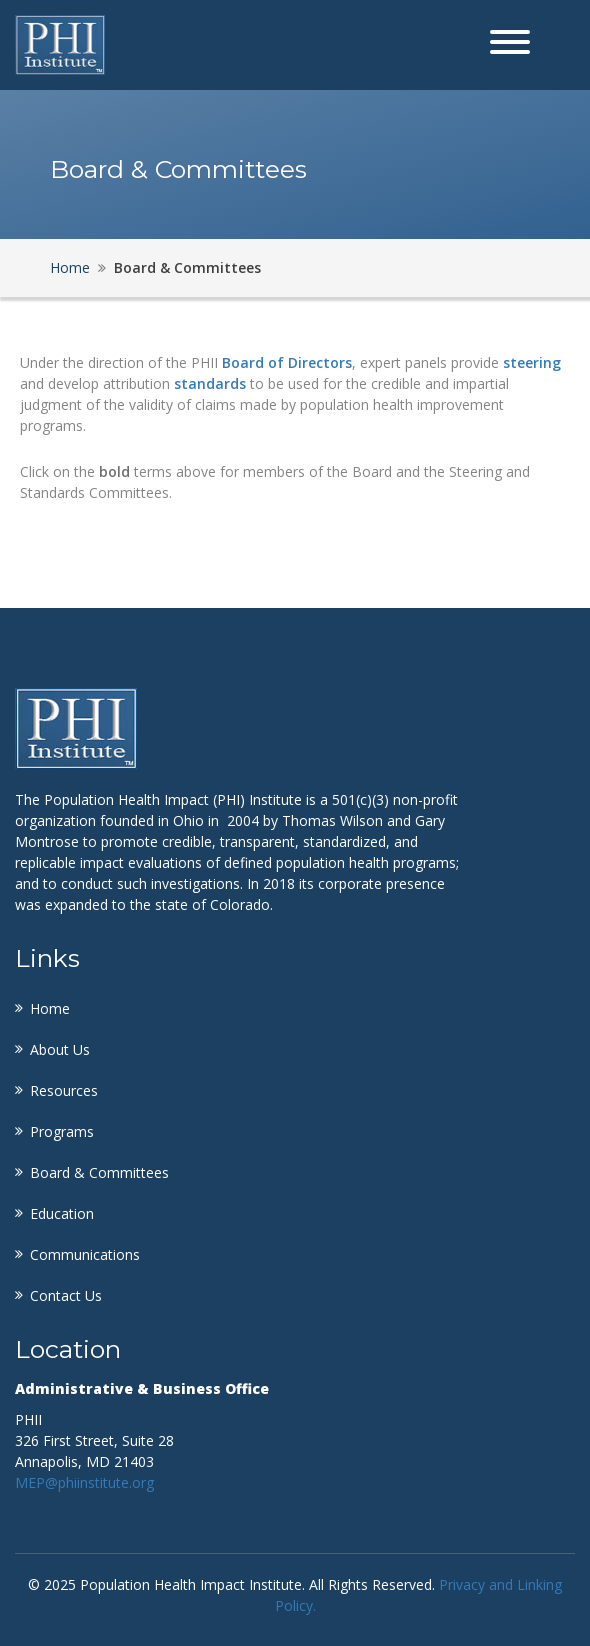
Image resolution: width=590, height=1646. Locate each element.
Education (62, 1213)
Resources (64, 1090)
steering (532, 362)
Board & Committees (99, 1172)
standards (210, 383)
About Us (60, 1049)
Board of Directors (287, 362)
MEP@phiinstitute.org (84, 1482)
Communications (85, 1254)
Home (70, 267)
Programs (62, 1131)
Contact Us (66, 1295)
